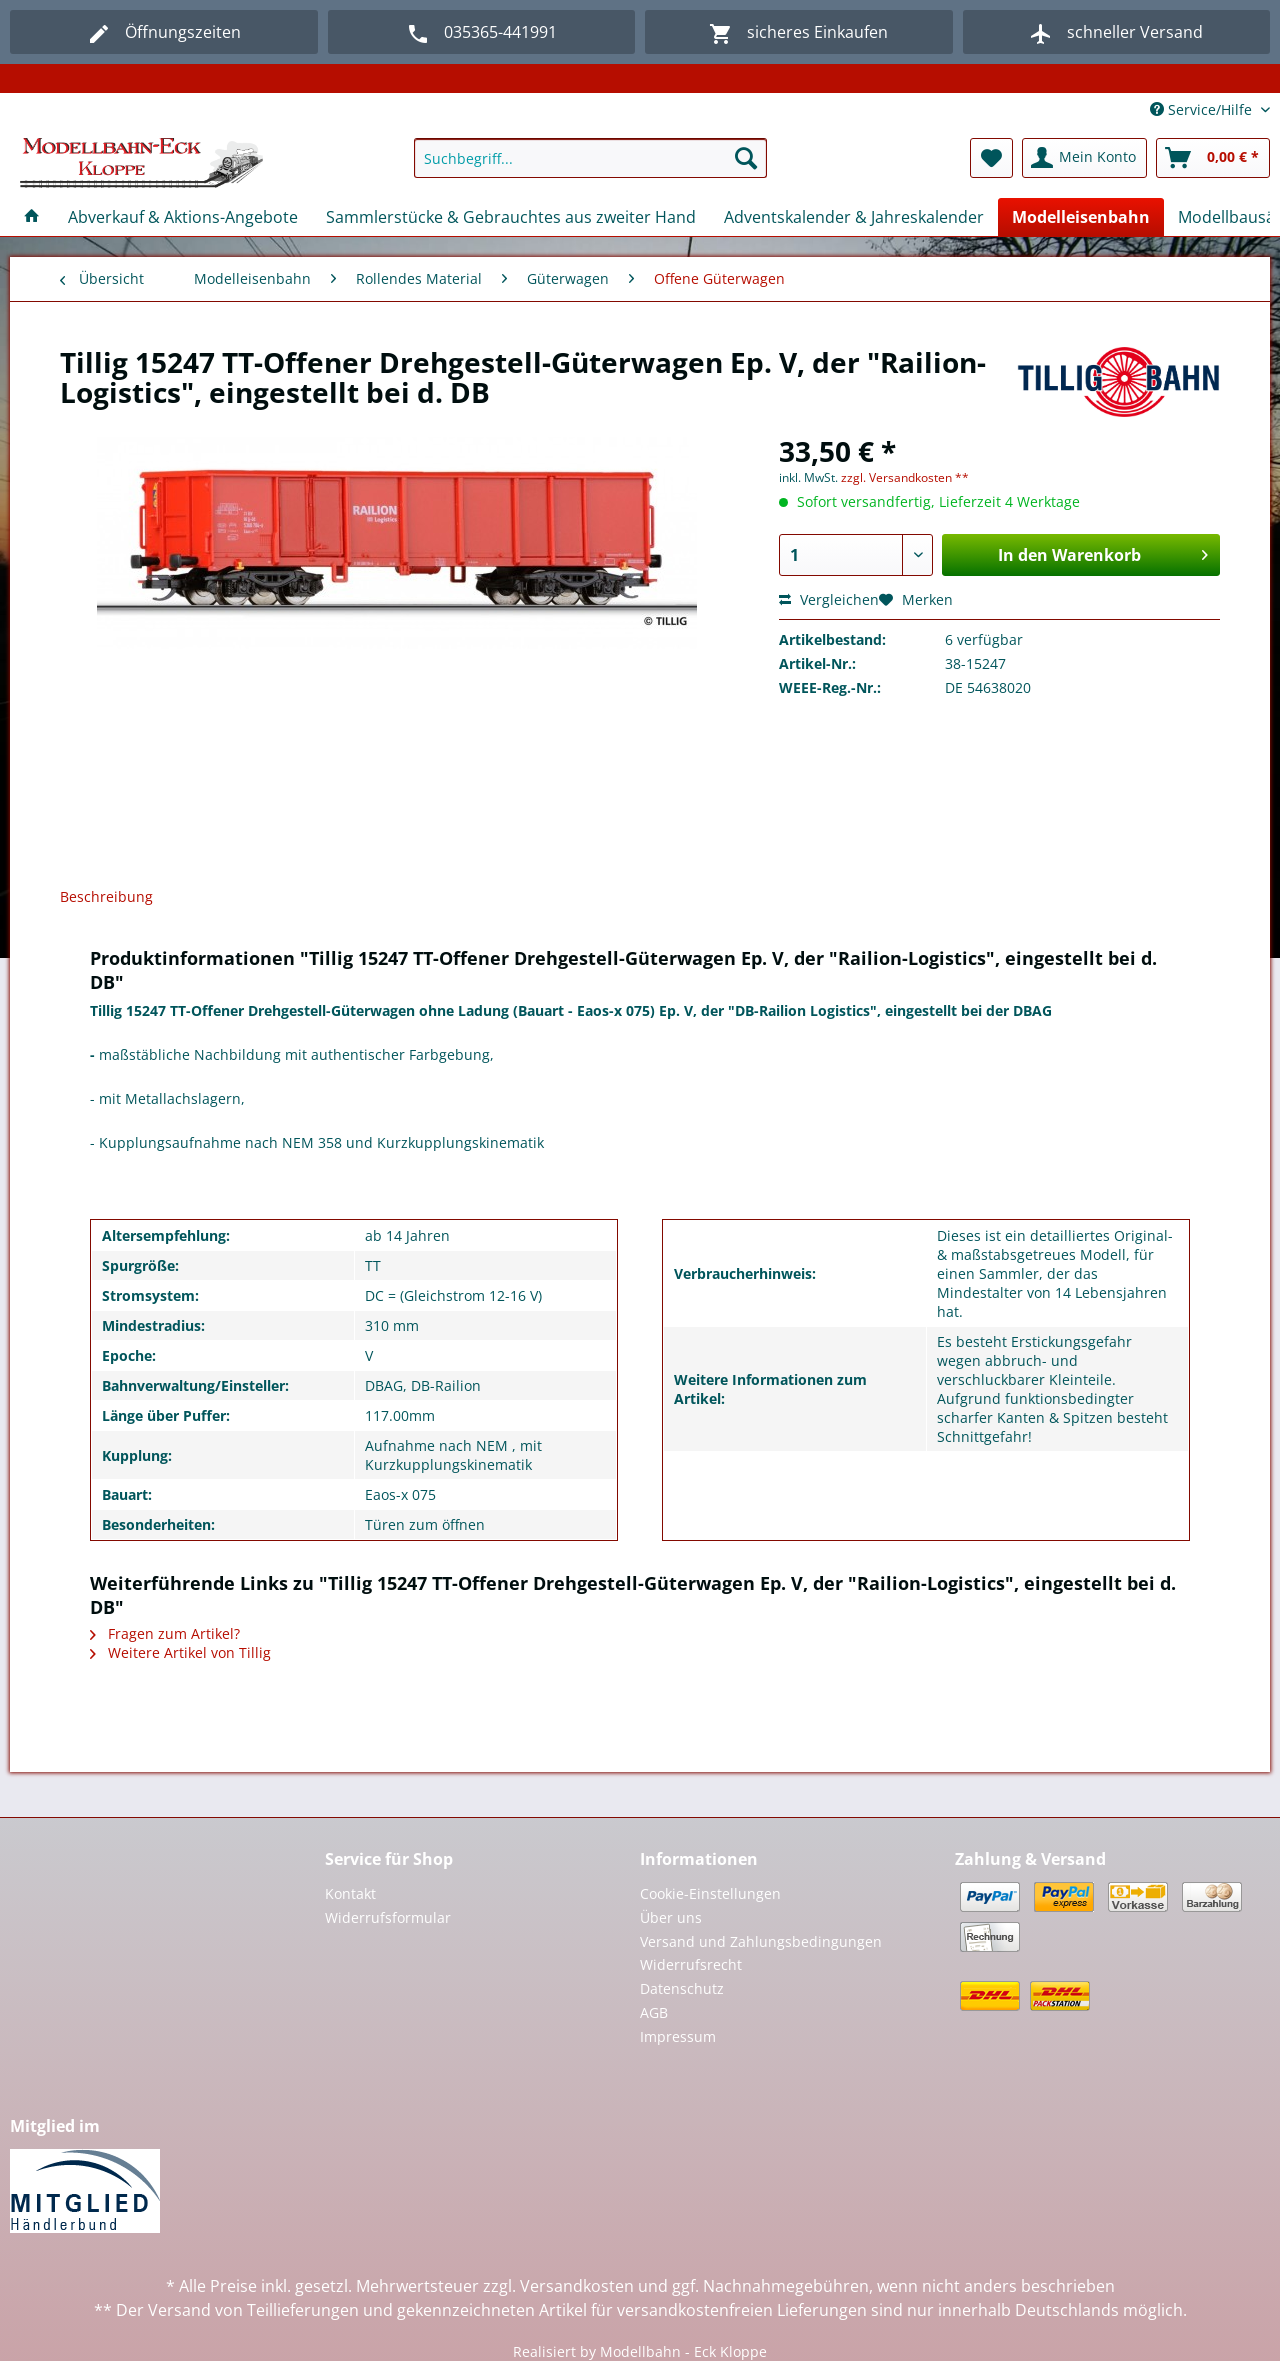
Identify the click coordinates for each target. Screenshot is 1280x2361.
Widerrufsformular (388, 1917)
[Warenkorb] (1213, 158)
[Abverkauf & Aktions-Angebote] (183, 217)
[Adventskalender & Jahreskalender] (854, 217)
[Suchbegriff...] (590, 158)
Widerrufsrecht (691, 1964)
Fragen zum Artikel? (165, 1633)
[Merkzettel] (991, 158)
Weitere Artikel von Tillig (180, 1652)
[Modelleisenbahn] (1081, 217)
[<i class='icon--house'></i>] (32, 217)
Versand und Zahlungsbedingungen (761, 1941)
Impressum (678, 2036)
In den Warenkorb (1103, 552)
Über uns (671, 1917)
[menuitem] (590, 167)
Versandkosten (577, 2286)
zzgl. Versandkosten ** (905, 477)
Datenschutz (682, 1988)
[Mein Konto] (1084, 158)
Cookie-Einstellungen (710, 1893)
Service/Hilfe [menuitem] (1203, 109)
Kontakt (350, 1893)
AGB (654, 2012)
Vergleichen (829, 599)
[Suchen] (746, 158)
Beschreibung (106, 896)
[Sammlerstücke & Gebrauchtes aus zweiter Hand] (511, 217)
